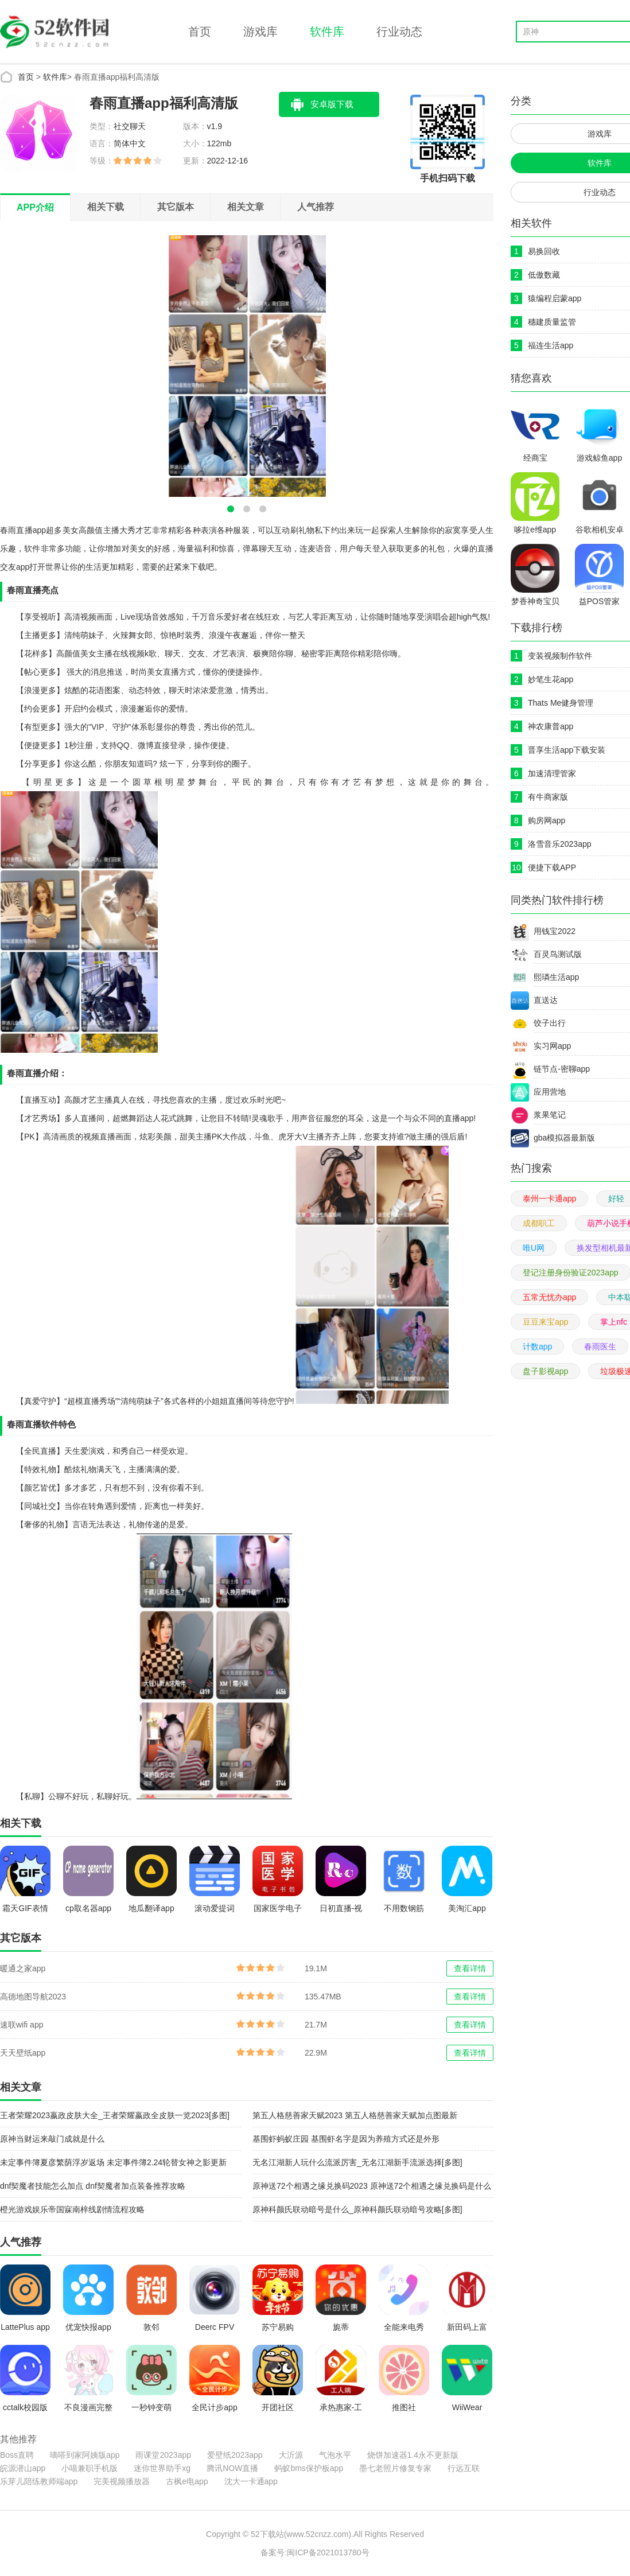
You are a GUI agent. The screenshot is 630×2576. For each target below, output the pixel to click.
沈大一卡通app (251, 2481)
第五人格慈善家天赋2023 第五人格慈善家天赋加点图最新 (354, 2115)
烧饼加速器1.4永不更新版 (412, 2455)
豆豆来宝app (545, 1321)
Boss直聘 (17, 2455)
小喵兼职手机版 (89, 2468)
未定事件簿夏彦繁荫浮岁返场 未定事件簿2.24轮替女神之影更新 (113, 2162)
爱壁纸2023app (235, 2455)
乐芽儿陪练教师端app (38, 2481)
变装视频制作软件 (560, 655)
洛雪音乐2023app (560, 844)
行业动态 (399, 31)
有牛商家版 (548, 796)
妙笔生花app (550, 679)
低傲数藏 (544, 274)
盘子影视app (545, 1371)
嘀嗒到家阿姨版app (84, 2455)
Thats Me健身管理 (560, 702)
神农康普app (550, 726)
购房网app (546, 820)
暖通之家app (22, 1968)
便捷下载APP (552, 867)
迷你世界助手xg (162, 2468)
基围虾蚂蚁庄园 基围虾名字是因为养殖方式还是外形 (346, 2138)
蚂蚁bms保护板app (308, 2468)
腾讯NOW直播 (232, 2468)
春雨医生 (600, 1346)
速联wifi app (21, 2024)
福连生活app (550, 345)
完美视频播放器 (122, 2481)
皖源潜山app (22, 2468)
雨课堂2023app (163, 2455)
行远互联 (464, 2468)
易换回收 (544, 251)
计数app (537, 1346)
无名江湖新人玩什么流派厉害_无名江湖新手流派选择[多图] (357, 2162)
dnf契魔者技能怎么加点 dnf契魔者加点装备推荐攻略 (92, 2185)
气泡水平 (335, 2455)
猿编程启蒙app (554, 298)
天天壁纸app (22, 2052)
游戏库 (260, 31)
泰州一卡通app (549, 1198)
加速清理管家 (552, 773)
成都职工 (539, 1223)
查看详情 (470, 1968)
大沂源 (291, 2455)
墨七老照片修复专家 (395, 2468)
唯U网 (534, 1247)
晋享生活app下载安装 (566, 749)
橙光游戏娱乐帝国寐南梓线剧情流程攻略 (72, 2209)
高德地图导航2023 (33, 1996)
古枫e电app (187, 2481)
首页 (199, 31)
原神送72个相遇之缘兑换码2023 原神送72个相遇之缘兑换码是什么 (371, 2185)
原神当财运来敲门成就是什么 (52, 2138)
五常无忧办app (549, 1297)
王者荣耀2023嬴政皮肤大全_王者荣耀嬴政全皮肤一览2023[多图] (115, 2115)
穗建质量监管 (552, 321)
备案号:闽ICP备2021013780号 (314, 2552)
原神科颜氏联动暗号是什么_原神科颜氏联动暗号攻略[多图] (357, 2209)
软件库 (327, 31)
